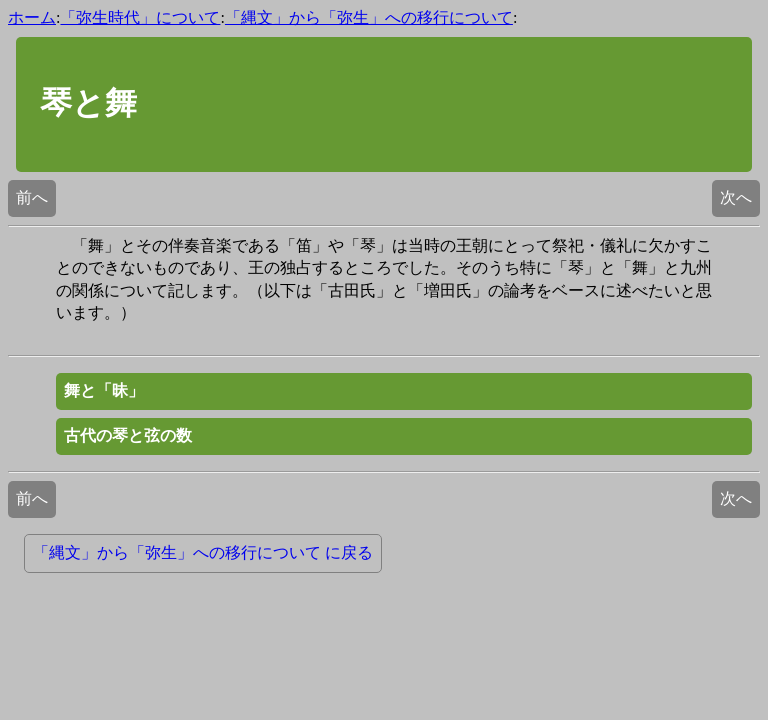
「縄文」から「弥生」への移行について (369, 17)
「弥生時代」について (140, 17)
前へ (32, 197)
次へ (736, 197)
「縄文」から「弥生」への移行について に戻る (203, 552)
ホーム (32, 17)
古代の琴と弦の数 (128, 435)
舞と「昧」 (104, 390)
